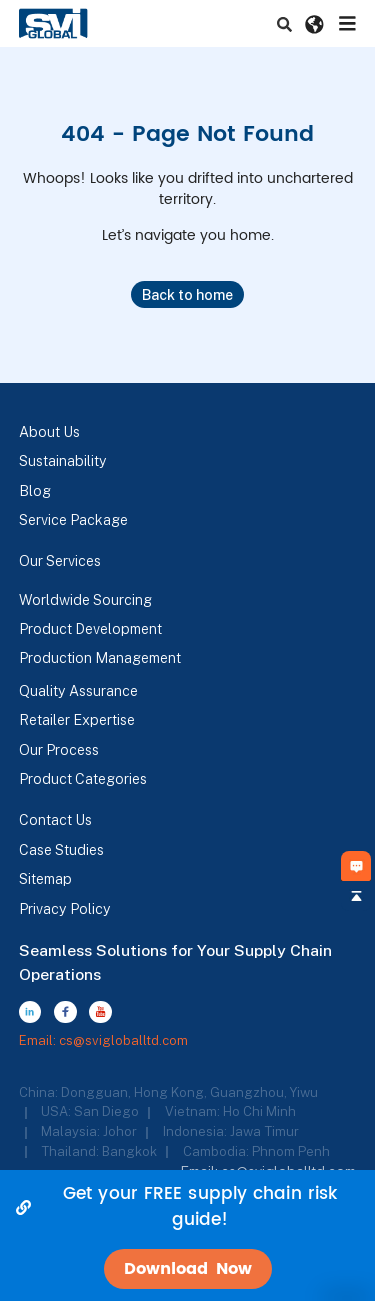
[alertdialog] (187, 1235)
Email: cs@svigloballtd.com (103, 1040)
